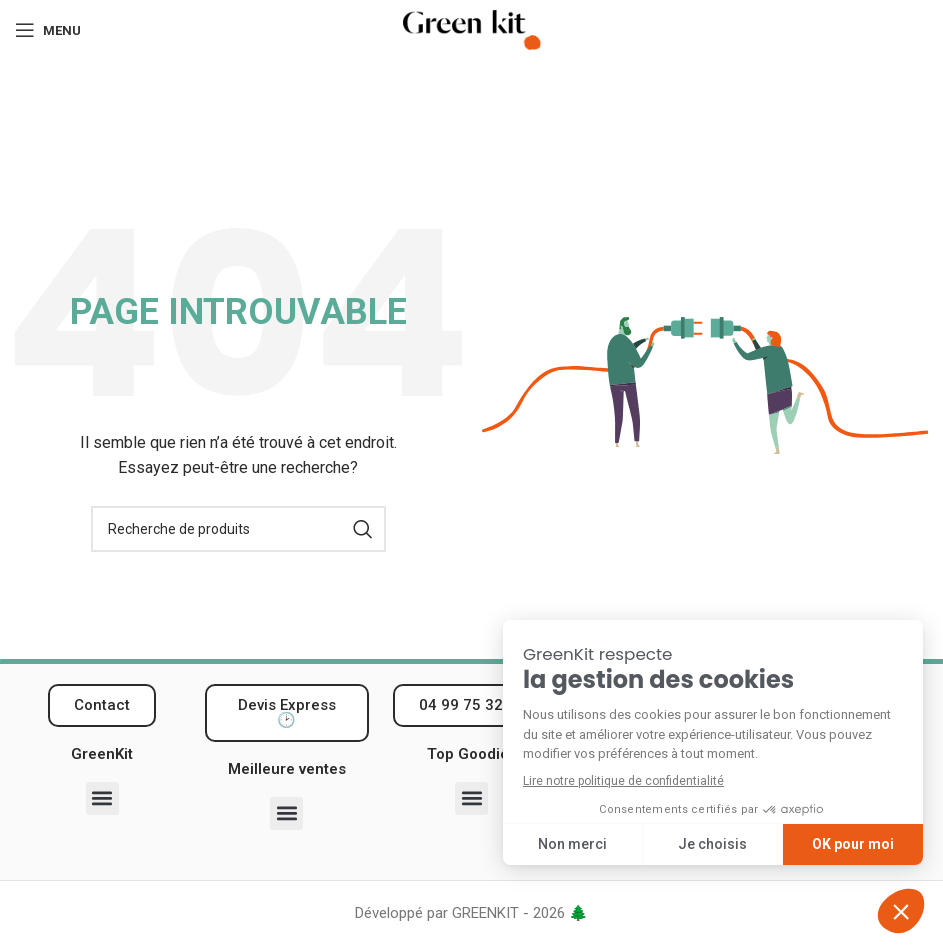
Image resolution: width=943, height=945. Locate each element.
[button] (102, 798)
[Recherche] (238, 529)
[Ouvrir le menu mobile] (48, 30)
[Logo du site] (472, 29)
